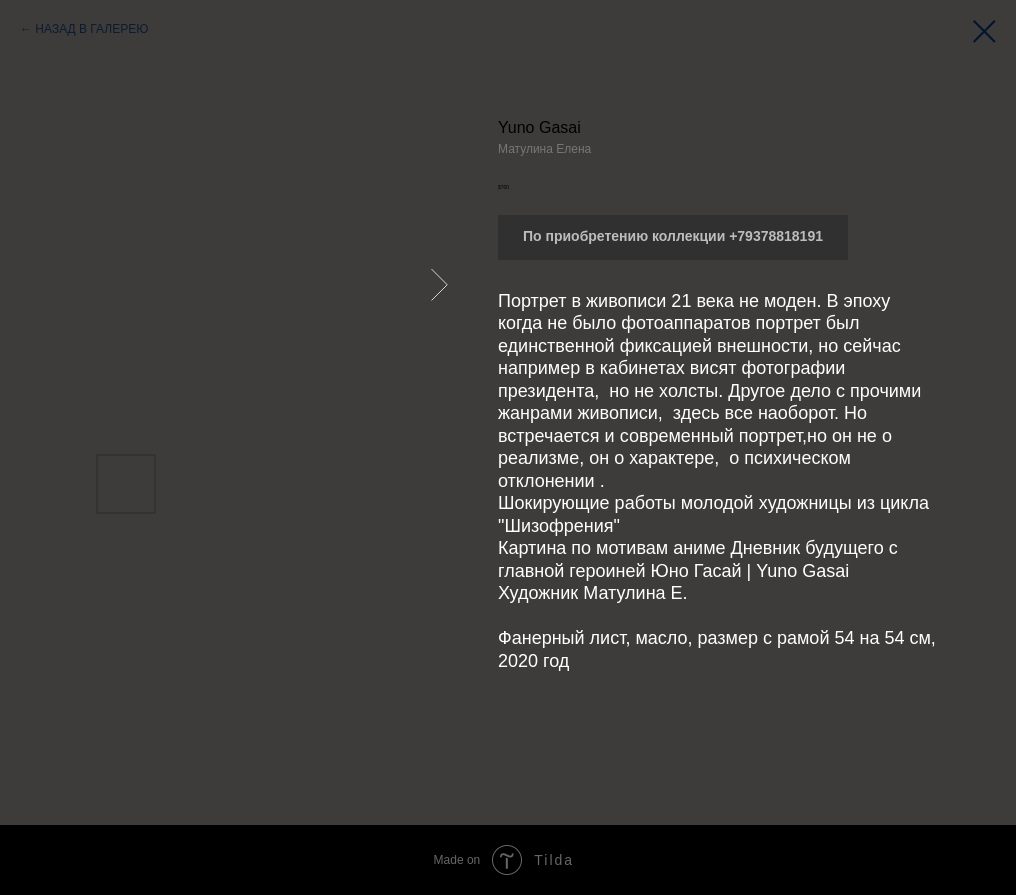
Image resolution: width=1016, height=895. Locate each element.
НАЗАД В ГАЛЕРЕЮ (91, 29)
